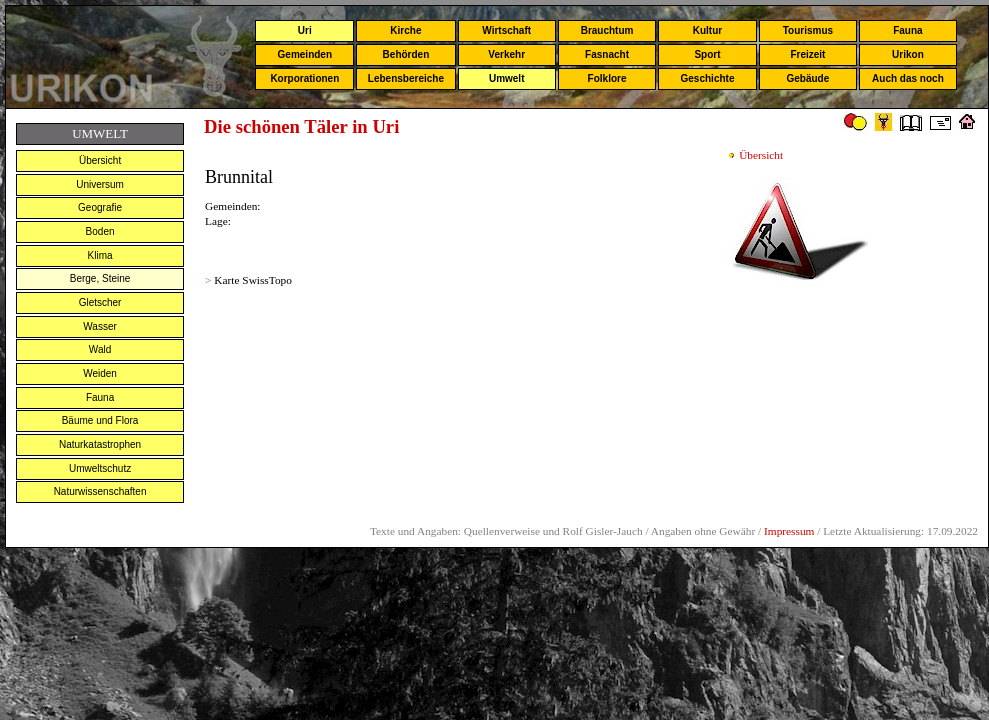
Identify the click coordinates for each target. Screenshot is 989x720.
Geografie (100, 207)
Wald (100, 349)
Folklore (607, 78)
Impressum (789, 531)
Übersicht (100, 160)
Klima (100, 255)
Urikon (908, 54)
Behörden (406, 54)
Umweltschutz (100, 468)
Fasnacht (607, 54)
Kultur (707, 30)
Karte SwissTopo (253, 280)
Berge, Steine (100, 278)
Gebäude (808, 78)
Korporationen (304, 78)
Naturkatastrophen (100, 444)
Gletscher (100, 302)
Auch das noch (908, 78)
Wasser (100, 326)
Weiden (100, 373)
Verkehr (506, 54)
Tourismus (808, 30)
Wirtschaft (506, 30)
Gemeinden (305, 54)
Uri (305, 30)
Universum (100, 184)
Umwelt (507, 78)
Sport (707, 54)
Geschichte (708, 78)
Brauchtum (607, 30)
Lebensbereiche (406, 78)
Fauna (907, 30)
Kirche (405, 30)
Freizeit (807, 54)
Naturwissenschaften (100, 491)
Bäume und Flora (100, 420)
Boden (100, 231)
